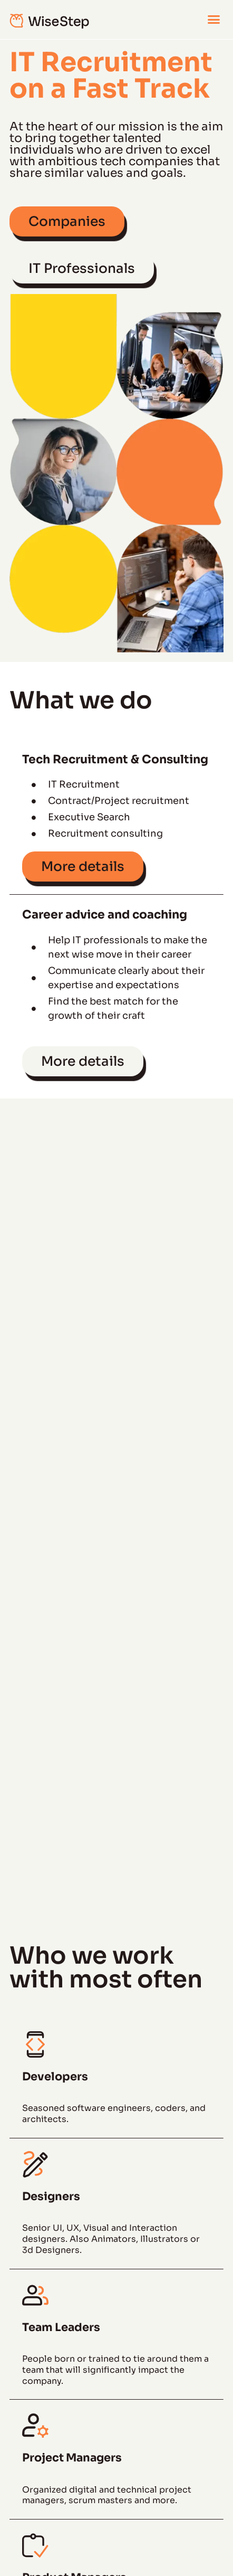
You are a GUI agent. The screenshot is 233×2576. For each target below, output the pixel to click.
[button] (213, 20)
